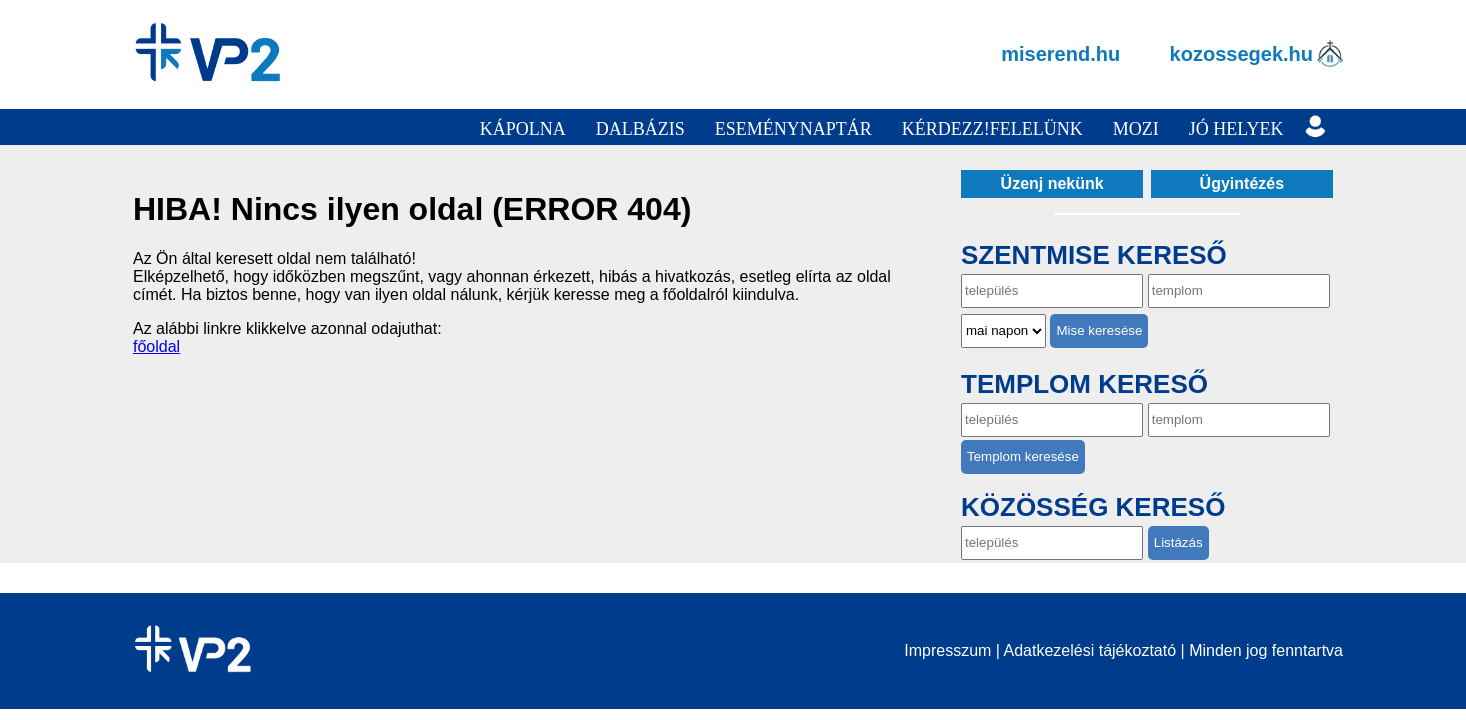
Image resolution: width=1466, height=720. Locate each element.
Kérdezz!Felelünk (992, 129)
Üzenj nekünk (1052, 183)
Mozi (1136, 129)
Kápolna (523, 129)
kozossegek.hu (1241, 54)
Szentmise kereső (1094, 255)
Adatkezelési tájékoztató (1090, 650)
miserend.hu (1060, 54)
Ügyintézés (1242, 183)
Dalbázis (640, 129)
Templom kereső (1084, 384)
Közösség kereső (1093, 507)
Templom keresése (1023, 456)
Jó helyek (1236, 129)
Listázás (1178, 542)
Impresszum (947, 650)
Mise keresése (1099, 330)
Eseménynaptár (793, 129)
